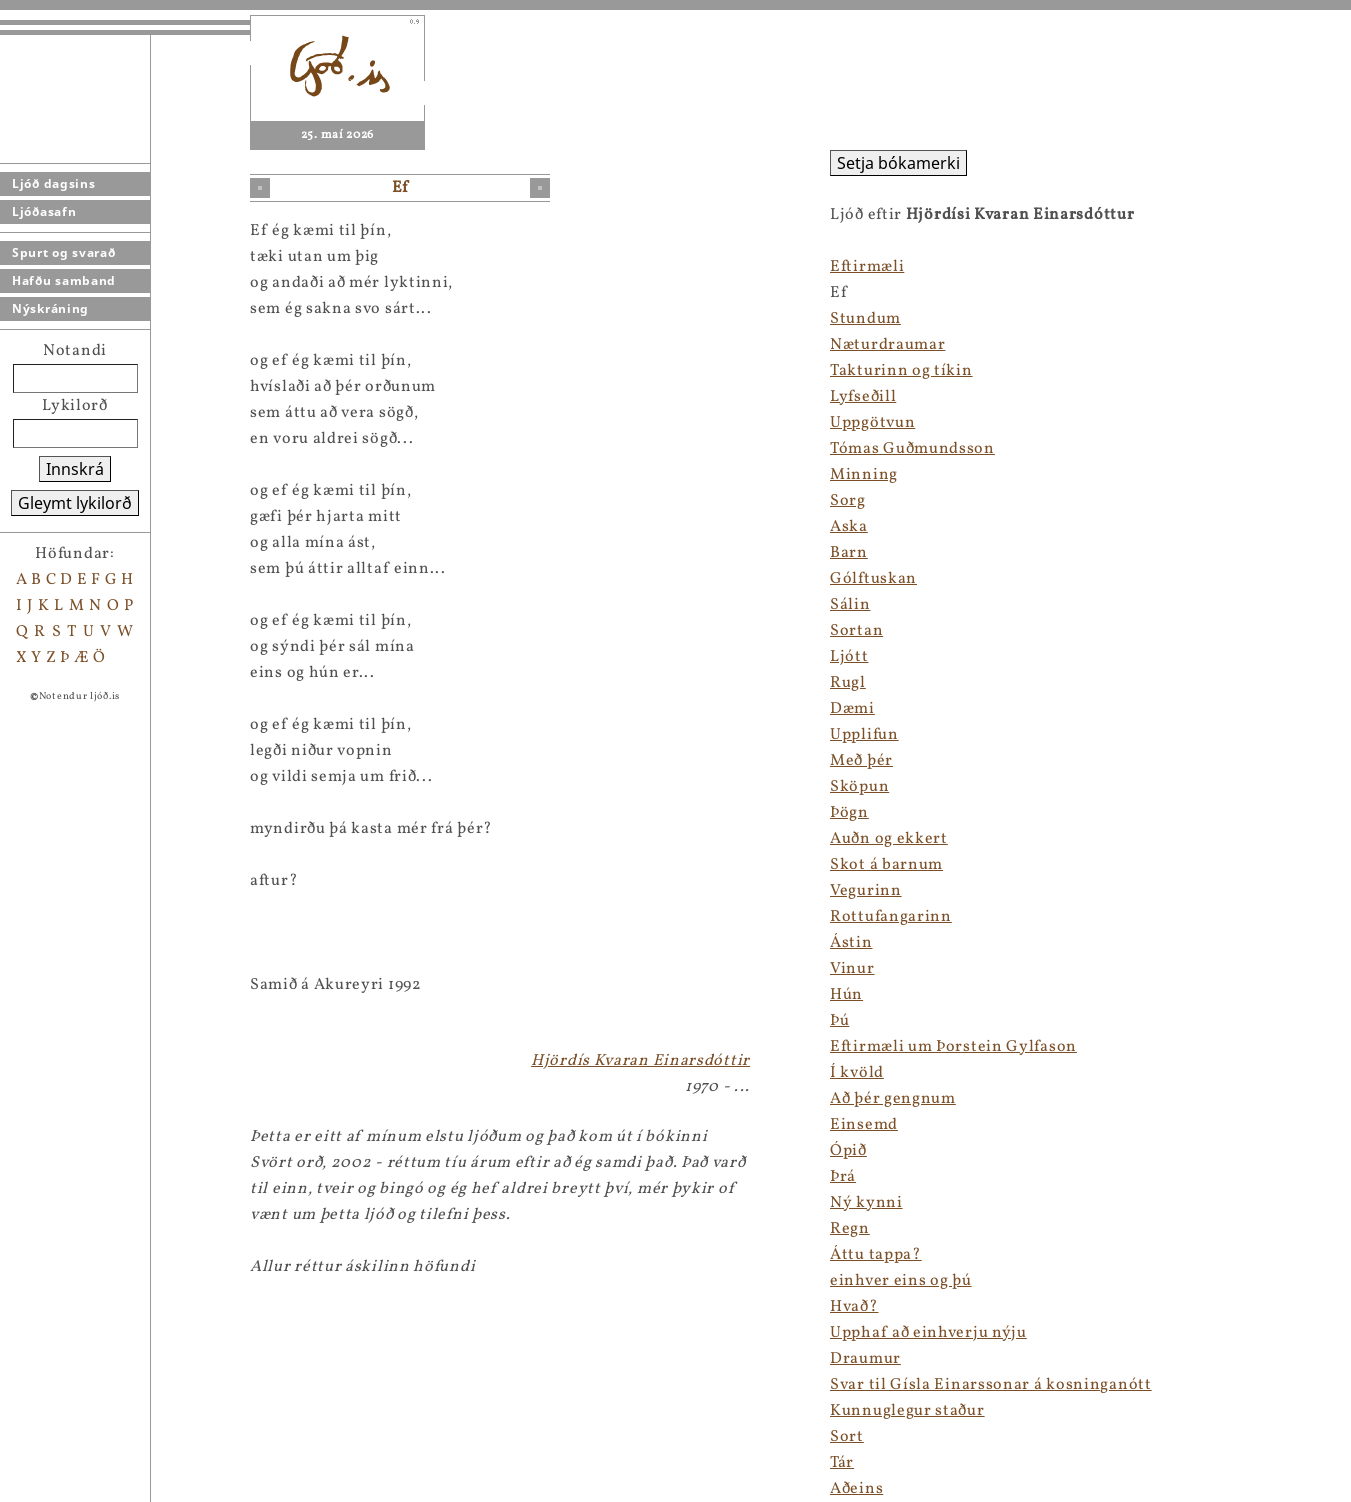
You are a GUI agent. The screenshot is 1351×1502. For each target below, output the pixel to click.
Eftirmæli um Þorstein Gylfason (953, 1047)
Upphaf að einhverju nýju (928, 1333)
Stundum (865, 319)
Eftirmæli (867, 267)
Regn (850, 1229)
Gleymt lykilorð (75, 503)
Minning (864, 475)
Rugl (848, 683)
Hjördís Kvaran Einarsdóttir (640, 1061)
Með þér (861, 761)
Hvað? (854, 1307)
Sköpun (859, 787)
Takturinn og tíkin (901, 371)
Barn (849, 553)
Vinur (852, 969)
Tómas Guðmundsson (912, 449)
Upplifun (864, 735)
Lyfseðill (863, 397)
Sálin (850, 605)
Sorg (848, 501)
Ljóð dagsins (53, 183)
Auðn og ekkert (889, 839)
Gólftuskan (873, 579)
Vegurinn (866, 891)
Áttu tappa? (876, 1255)
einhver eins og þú (901, 1281)
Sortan (856, 631)
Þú (839, 1021)
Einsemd (864, 1125)
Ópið (848, 1151)
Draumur (865, 1359)
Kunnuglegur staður (907, 1411)
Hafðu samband (64, 280)
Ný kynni (866, 1203)
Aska (849, 527)
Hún (846, 995)
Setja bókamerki (898, 163)
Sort (847, 1437)
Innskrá (75, 469)
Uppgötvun (872, 423)
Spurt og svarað (64, 252)
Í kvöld (857, 1073)
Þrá (843, 1177)
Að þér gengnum (893, 1099)
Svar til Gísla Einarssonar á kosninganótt (991, 1385)
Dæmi (852, 709)
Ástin (851, 943)
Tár (842, 1463)
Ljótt (849, 657)
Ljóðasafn (44, 211)
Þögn (849, 813)
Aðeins (856, 1489)
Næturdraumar (887, 345)
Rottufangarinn (891, 917)
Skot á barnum (886, 865)
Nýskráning (50, 308)
